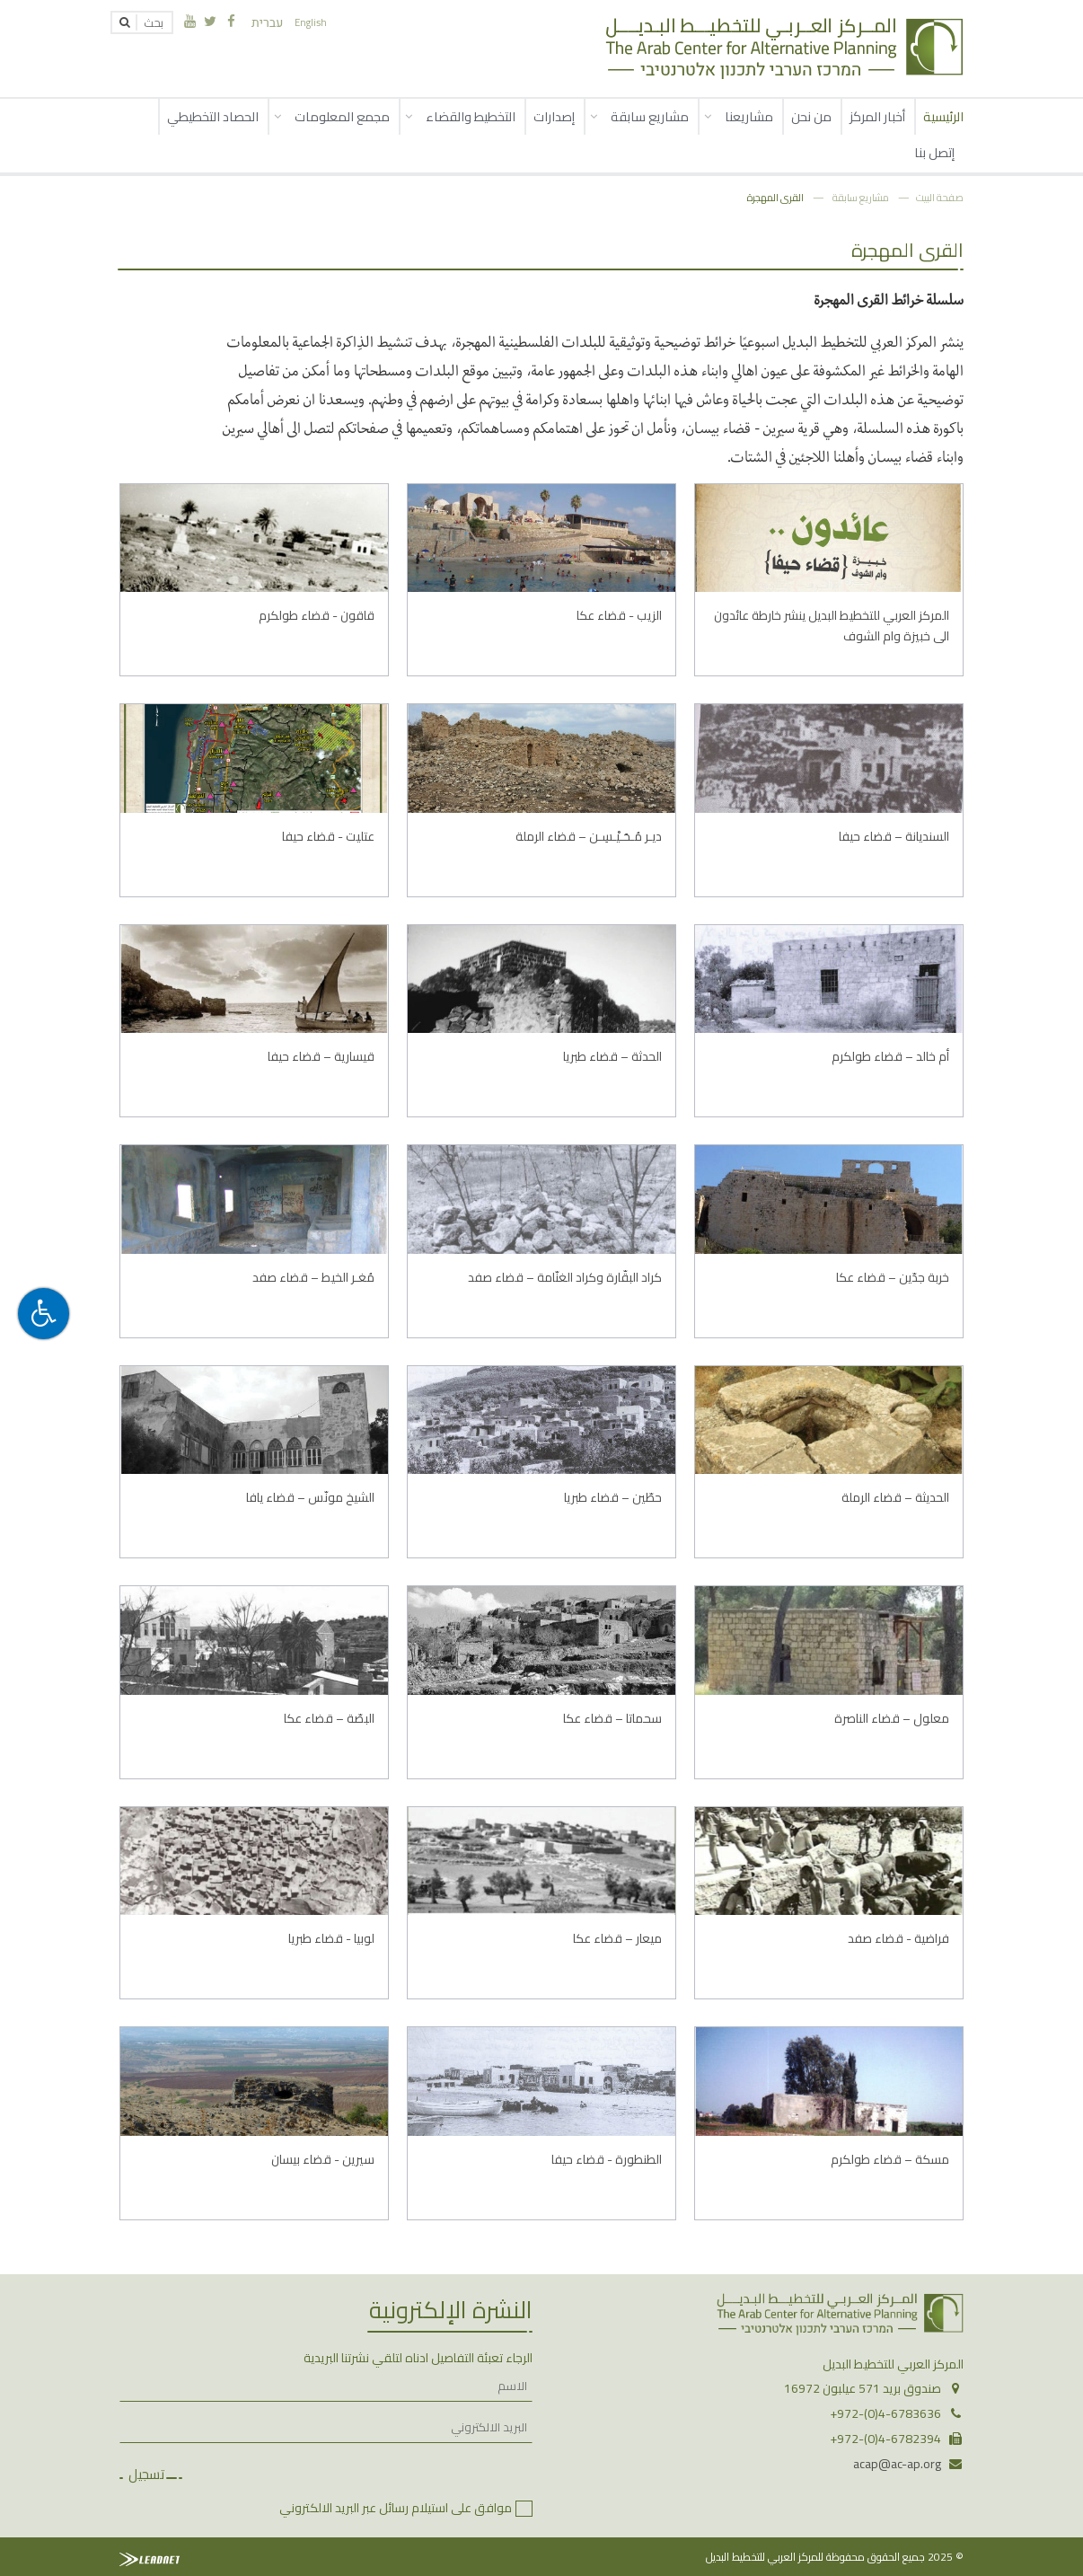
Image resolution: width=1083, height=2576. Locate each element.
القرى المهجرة (775, 197)
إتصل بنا (934, 152)
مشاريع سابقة (650, 116)
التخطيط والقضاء (470, 116)
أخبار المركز (877, 116)
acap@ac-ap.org (897, 2463)
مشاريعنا (749, 116)
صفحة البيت (940, 197)
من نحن (811, 116)
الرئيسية (943, 116)
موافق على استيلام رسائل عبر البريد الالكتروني (395, 2507)
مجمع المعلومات (342, 116)
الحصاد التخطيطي (213, 116)
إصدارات (554, 116)
